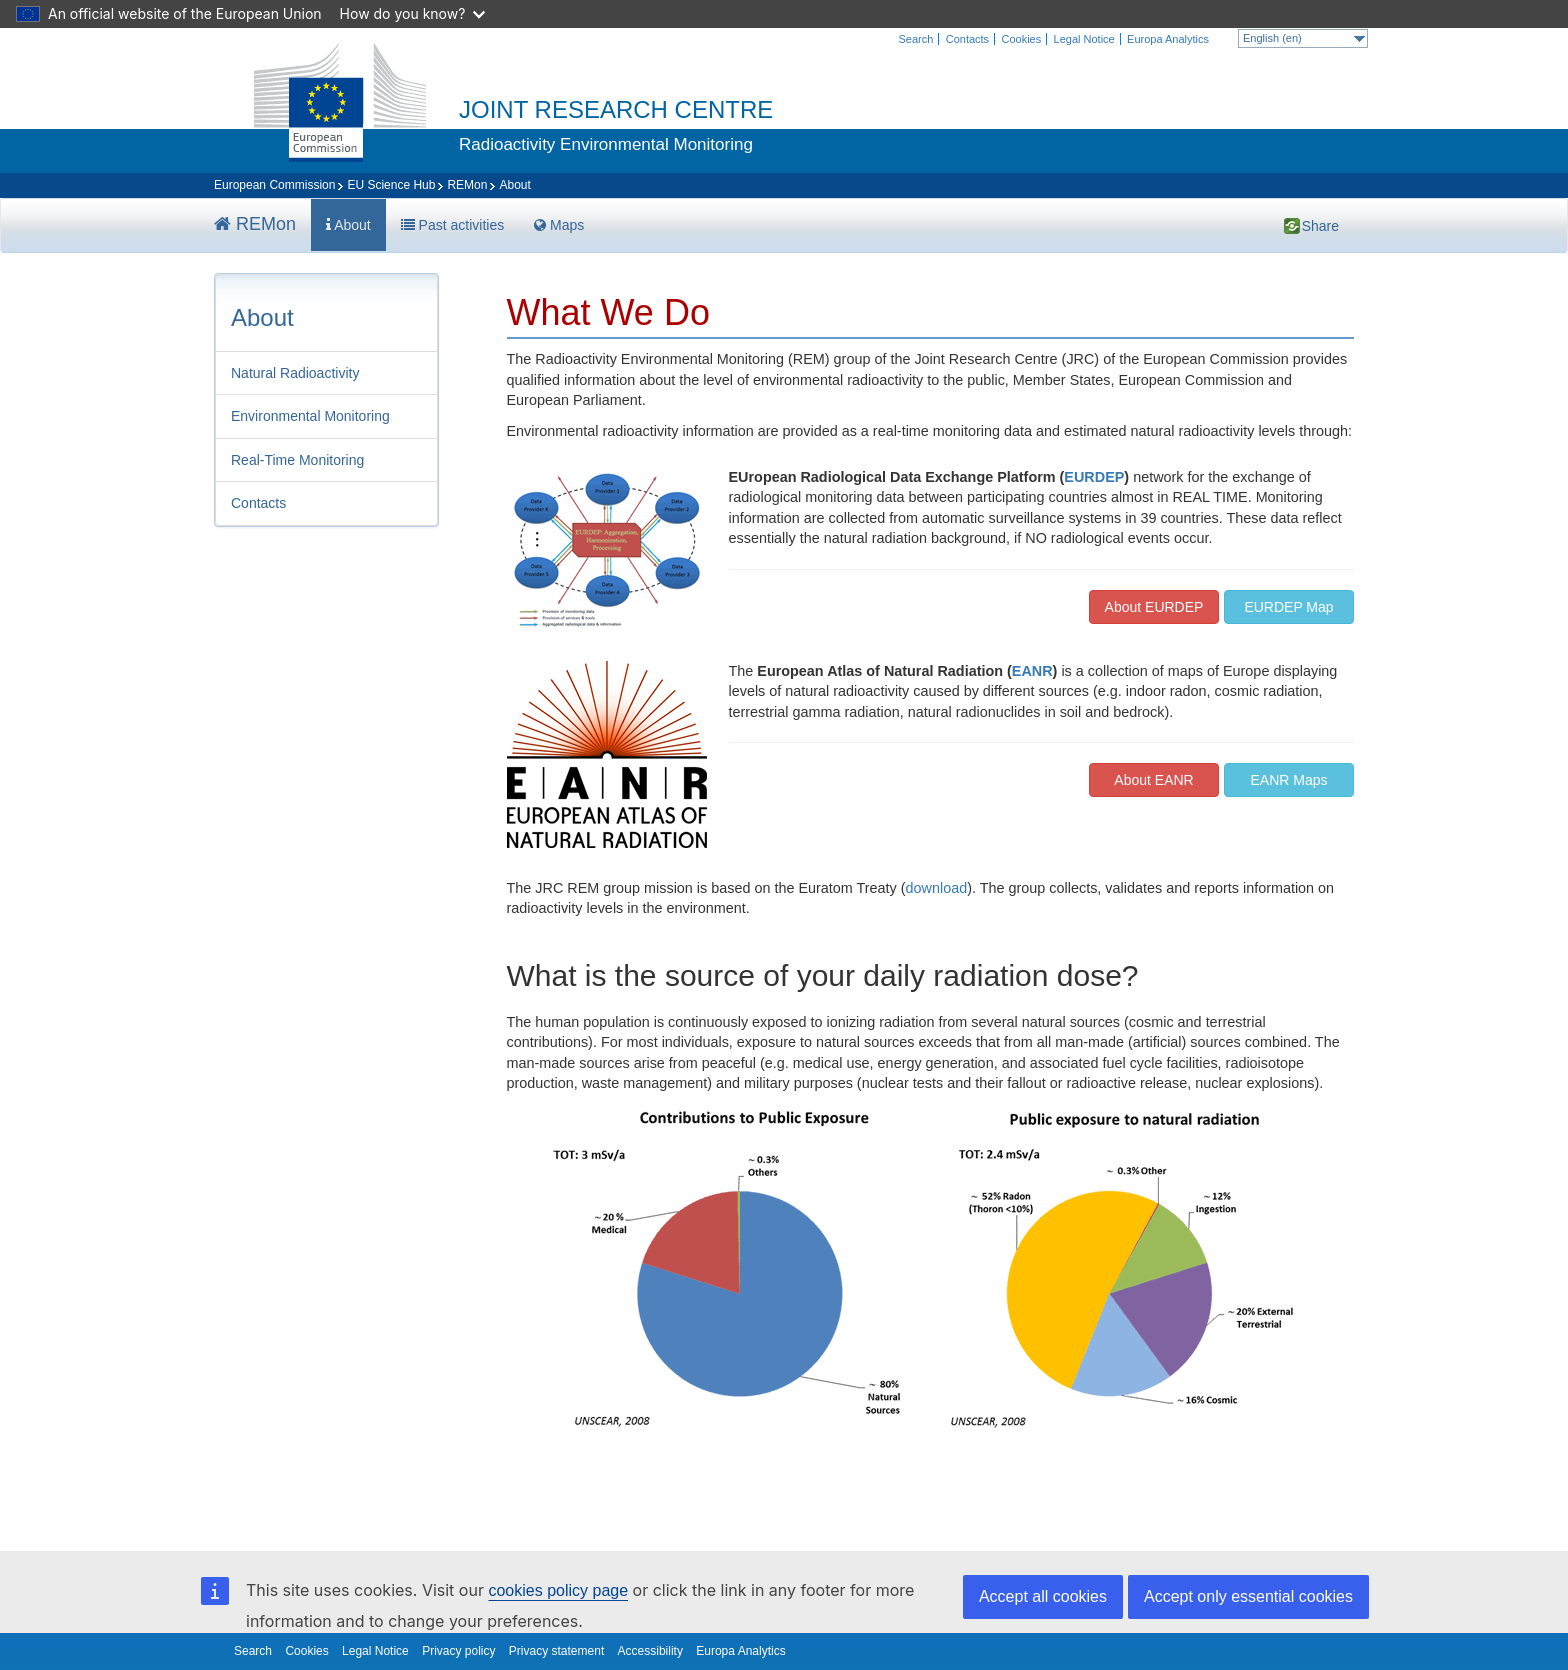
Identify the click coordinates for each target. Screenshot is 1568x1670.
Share (1293, 225)
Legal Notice (1084, 39)
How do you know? (413, 13)
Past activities (452, 225)
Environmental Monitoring (310, 416)
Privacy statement (556, 1651)
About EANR (1153, 780)
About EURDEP (1154, 607)
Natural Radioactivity (295, 373)
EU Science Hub (391, 185)
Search (916, 39)
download (937, 888)
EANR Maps (1288, 780)
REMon (467, 185)
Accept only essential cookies (1248, 1596)
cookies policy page (558, 1590)
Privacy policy (458, 1651)
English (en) (1304, 38)
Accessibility (650, 1651)
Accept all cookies (1043, 1596)
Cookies (1021, 39)
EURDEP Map (1288, 607)
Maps (559, 225)
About (348, 225)
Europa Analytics (1168, 39)
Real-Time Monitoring (297, 460)
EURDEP (1094, 477)
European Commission (274, 185)
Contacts (967, 39)
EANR (1032, 671)
